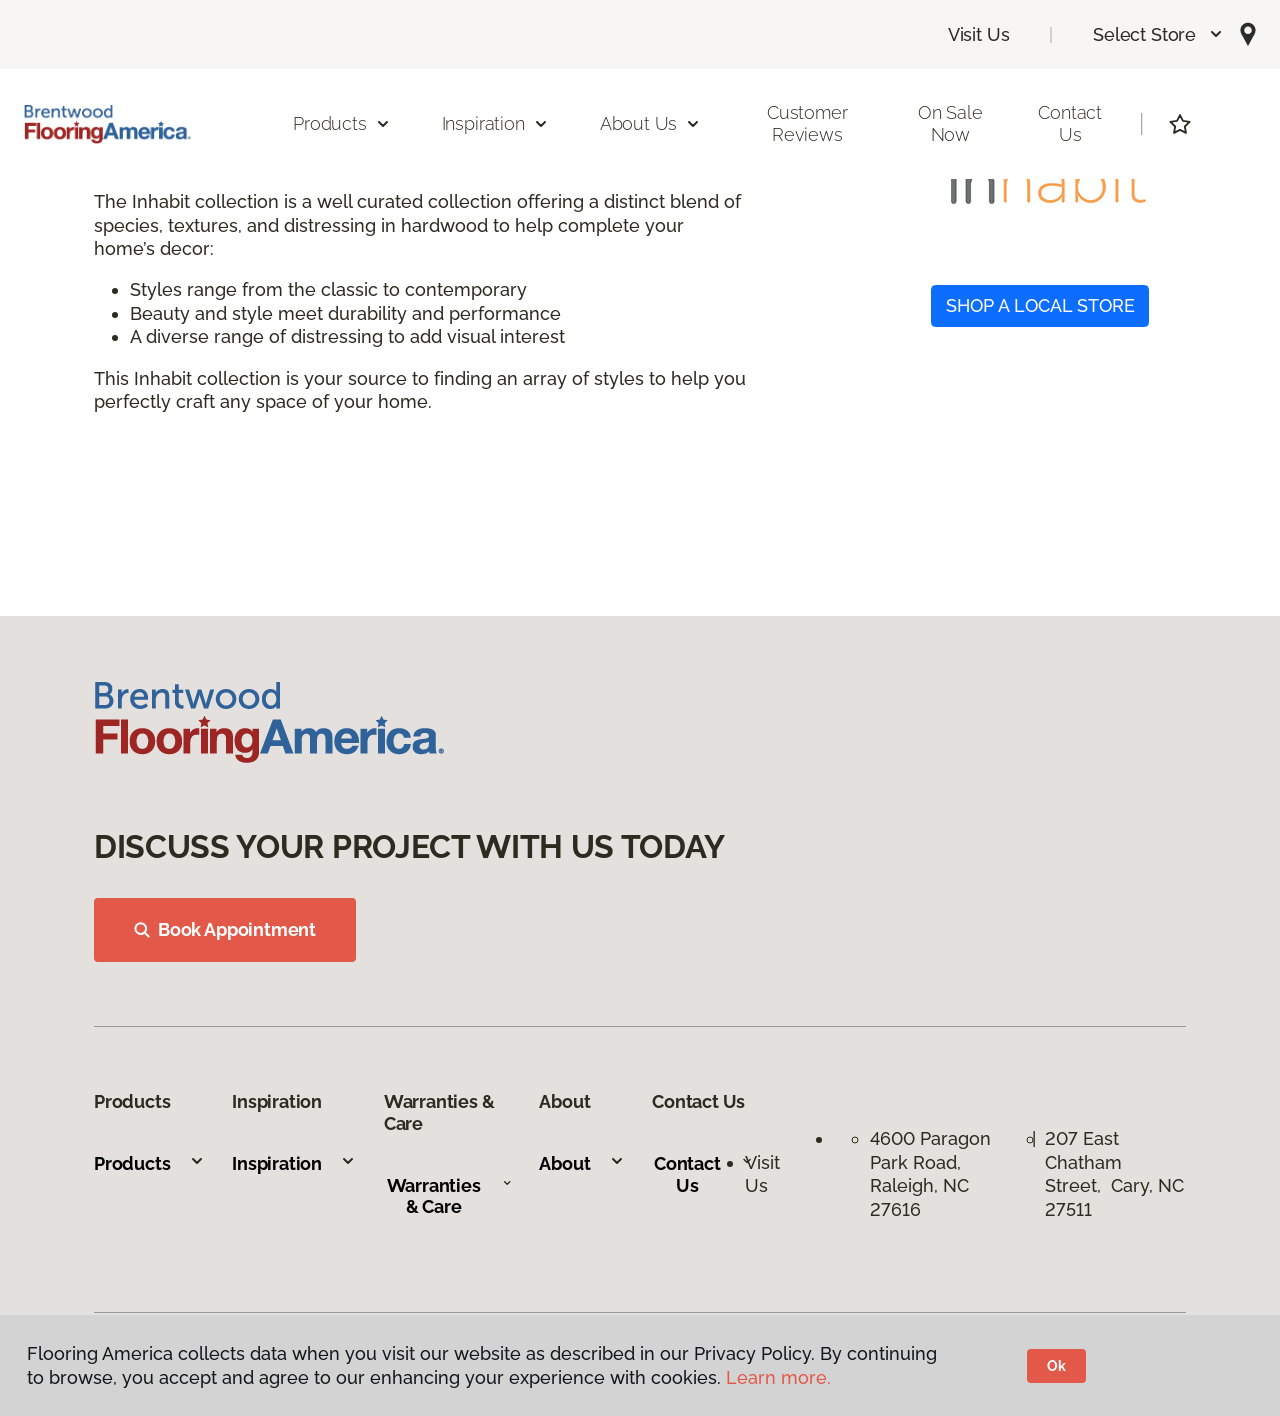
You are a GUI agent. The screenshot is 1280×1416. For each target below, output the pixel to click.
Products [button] (342, 123)
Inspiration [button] (495, 123)
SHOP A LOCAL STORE (1040, 305)
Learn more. (778, 1377)
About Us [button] (651, 123)
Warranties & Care (449, 1196)
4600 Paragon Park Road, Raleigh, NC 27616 (930, 1173)
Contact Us (1070, 123)
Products (149, 1163)
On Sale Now (950, 123)
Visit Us (979, 34)
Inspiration (294, 1163)
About (581, 1163)
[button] (1158, 34)
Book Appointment (225, 929)
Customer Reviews (807, 123)
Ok (1056, 1366)
